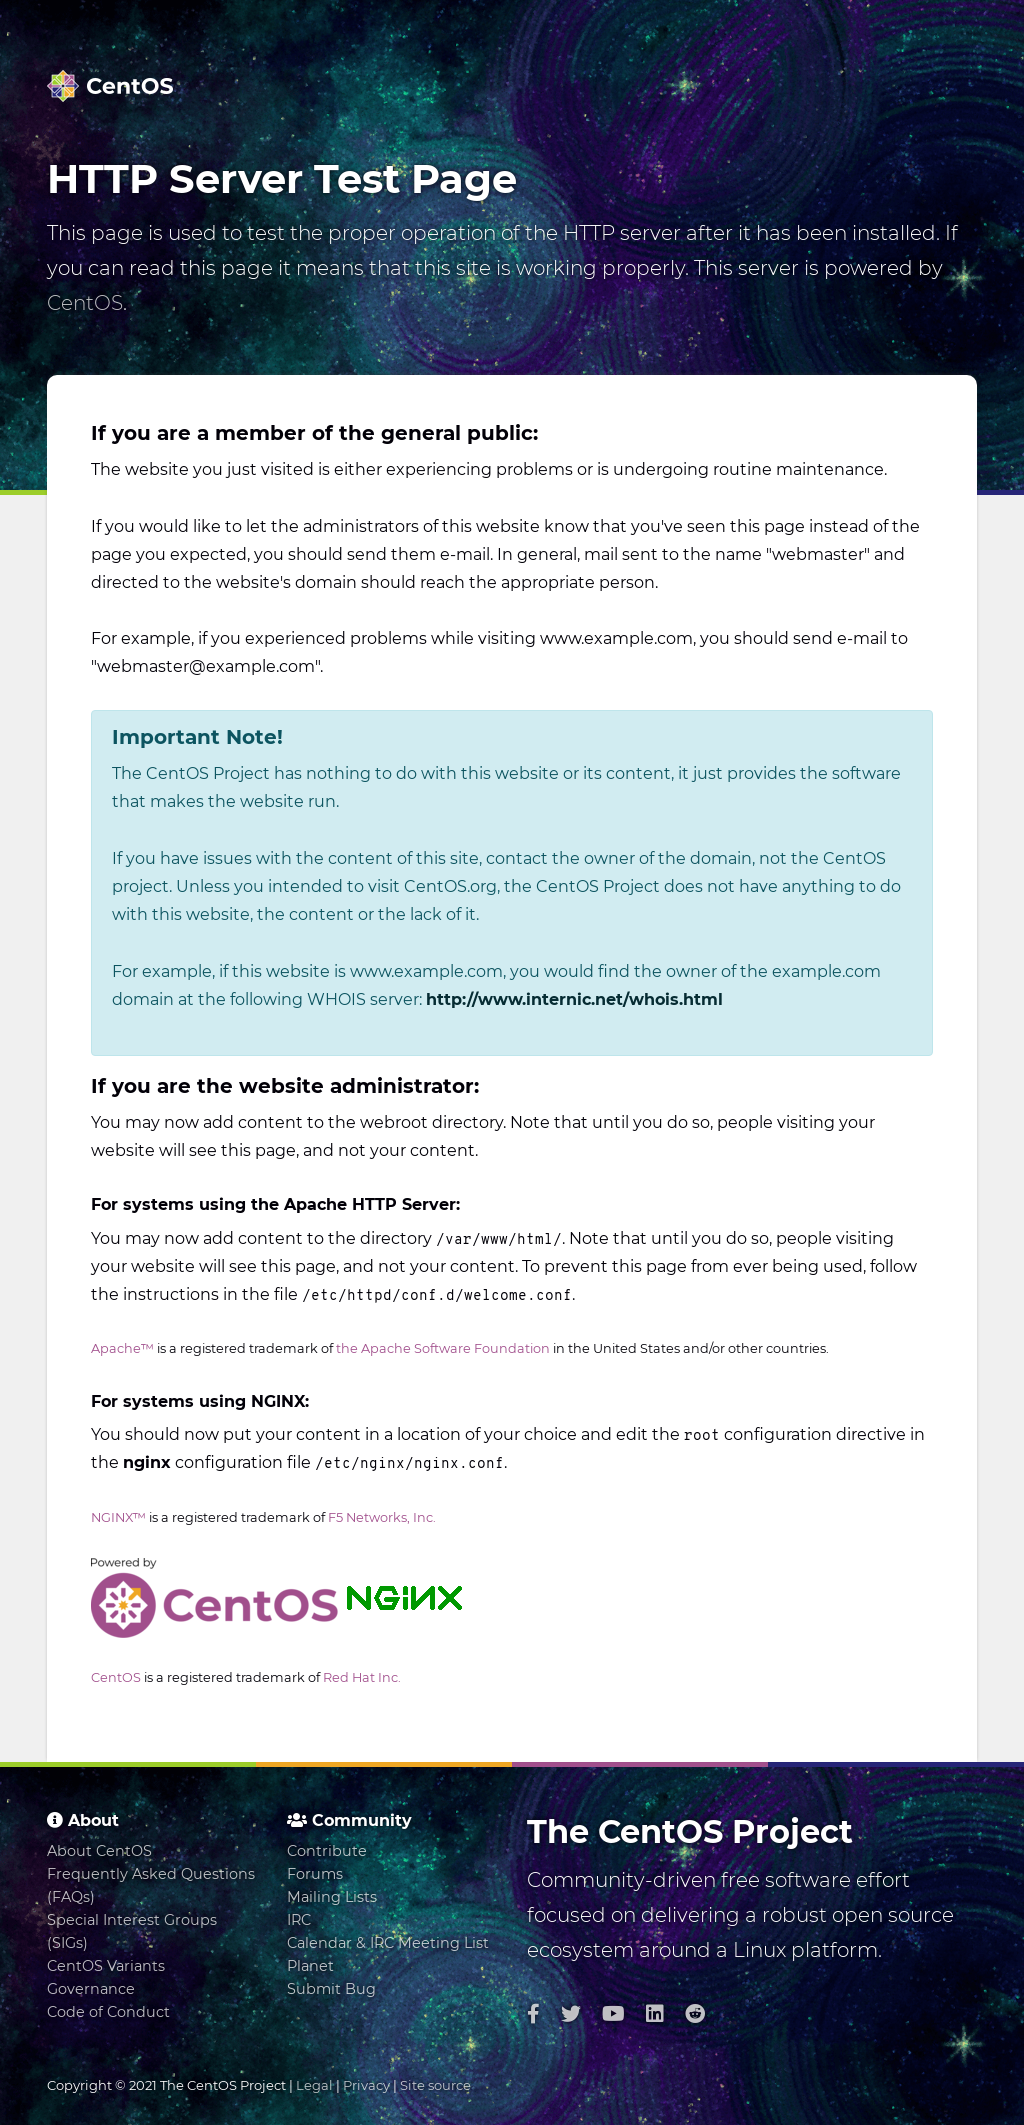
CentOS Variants (106, 1966)
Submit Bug (331, 1989)
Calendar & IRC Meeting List (388, 1943)
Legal (314, 2085)
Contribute (327, 1851)
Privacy (366, 2085)
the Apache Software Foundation (443, 1348)
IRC (299, 1920)
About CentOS (99, 1851)
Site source (435, 2085)
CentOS (85, 303)
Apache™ (122, 1348)
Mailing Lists (332, 1897)
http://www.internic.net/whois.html (574, 999)
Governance (91, 1989)
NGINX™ (118, 1517)
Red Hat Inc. (362, 1677)
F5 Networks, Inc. (382, 1517)
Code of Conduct (108, 2012)
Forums (315, 1874)
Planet (310, 1966)
